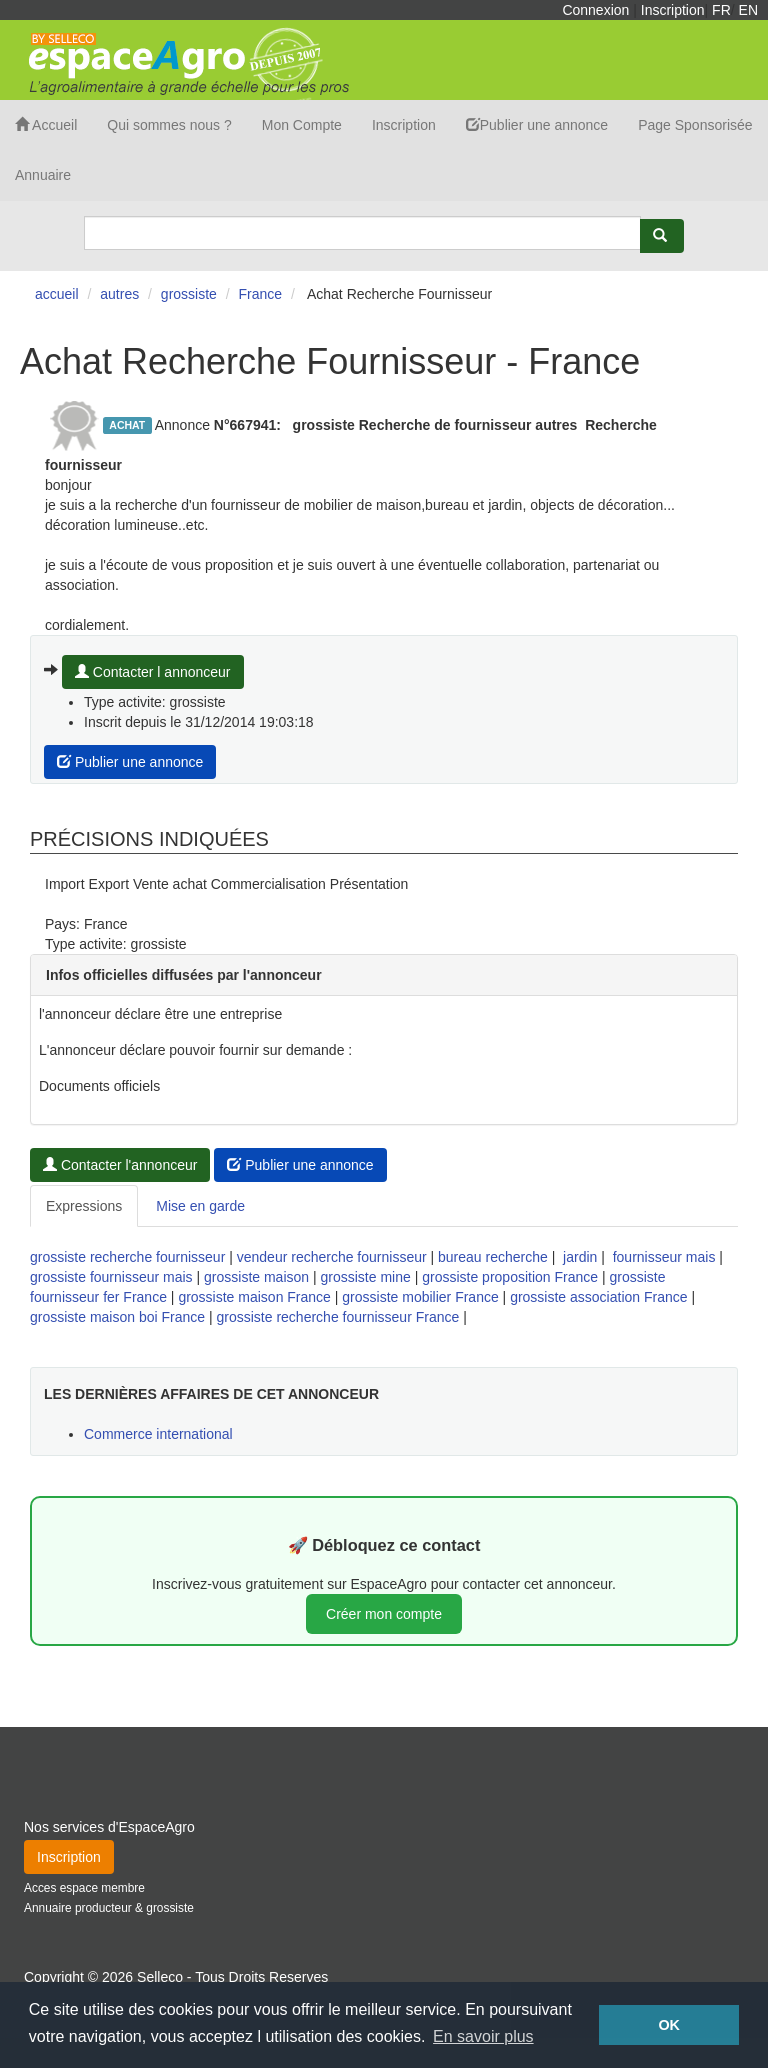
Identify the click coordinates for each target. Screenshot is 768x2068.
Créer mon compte (384, 1614)
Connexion (595, 10)
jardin (580, 1257)
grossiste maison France (254, 1297)
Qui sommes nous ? (169, 125)
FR (721, 10)
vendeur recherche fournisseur (332, 1257)
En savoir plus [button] (483, 2036)
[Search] (362, 233)
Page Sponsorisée (695, 125)
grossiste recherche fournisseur (127, 1257)
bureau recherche (493, 1257)
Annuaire (43, 175)
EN (748, 10)
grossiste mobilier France (420, 1297)
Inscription (673, 10)
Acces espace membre (84, 1888)
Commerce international (158, 1434)
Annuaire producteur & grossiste (109, 1908)
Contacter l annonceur (153, 672)
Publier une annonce (537, 125)
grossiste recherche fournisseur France (338, 1317)
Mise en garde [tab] (200, 1206)
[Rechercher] (662, 236)
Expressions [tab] (84, 1206)
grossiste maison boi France (117, 1317)
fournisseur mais (664, 1257)
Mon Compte (302, 125)
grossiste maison (256, 1277)
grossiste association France (598, 1297)
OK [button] (669, 2025)
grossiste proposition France (510, 1277)
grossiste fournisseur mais (111, 1277)
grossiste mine (366, 1277)
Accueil (46, 125)
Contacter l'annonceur (120, 1165)
